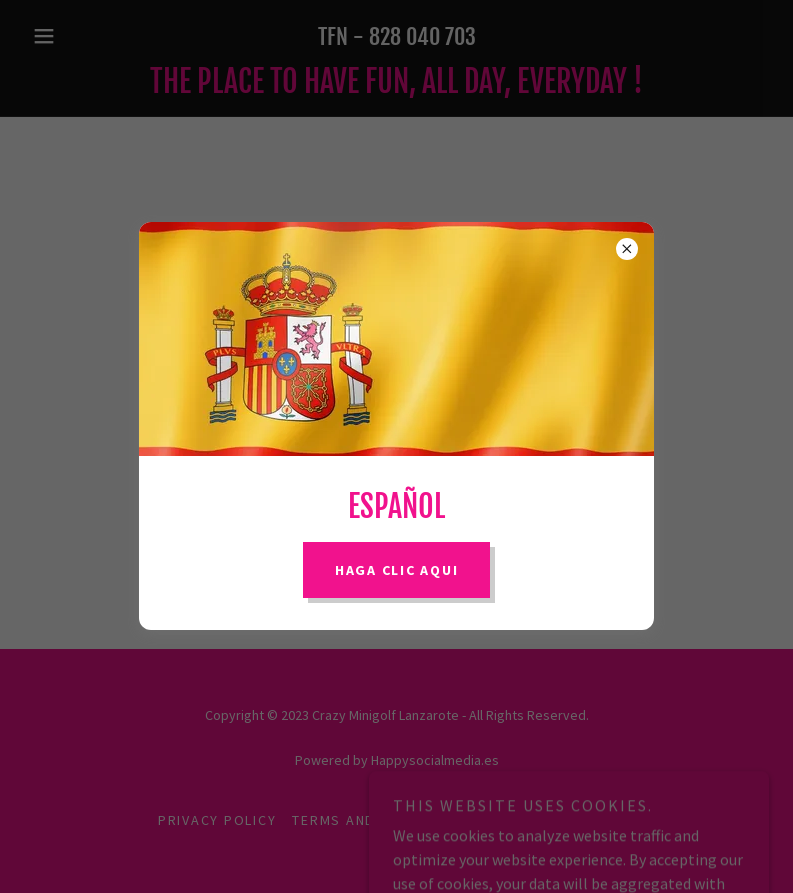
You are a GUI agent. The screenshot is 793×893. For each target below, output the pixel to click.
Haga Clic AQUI (397, 570)
